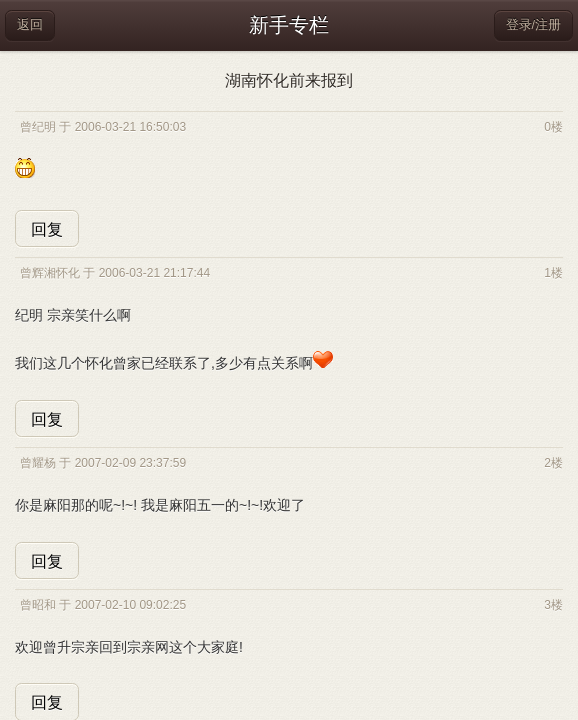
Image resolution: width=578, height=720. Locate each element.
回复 (47, 229)
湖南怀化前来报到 (289, 80)
